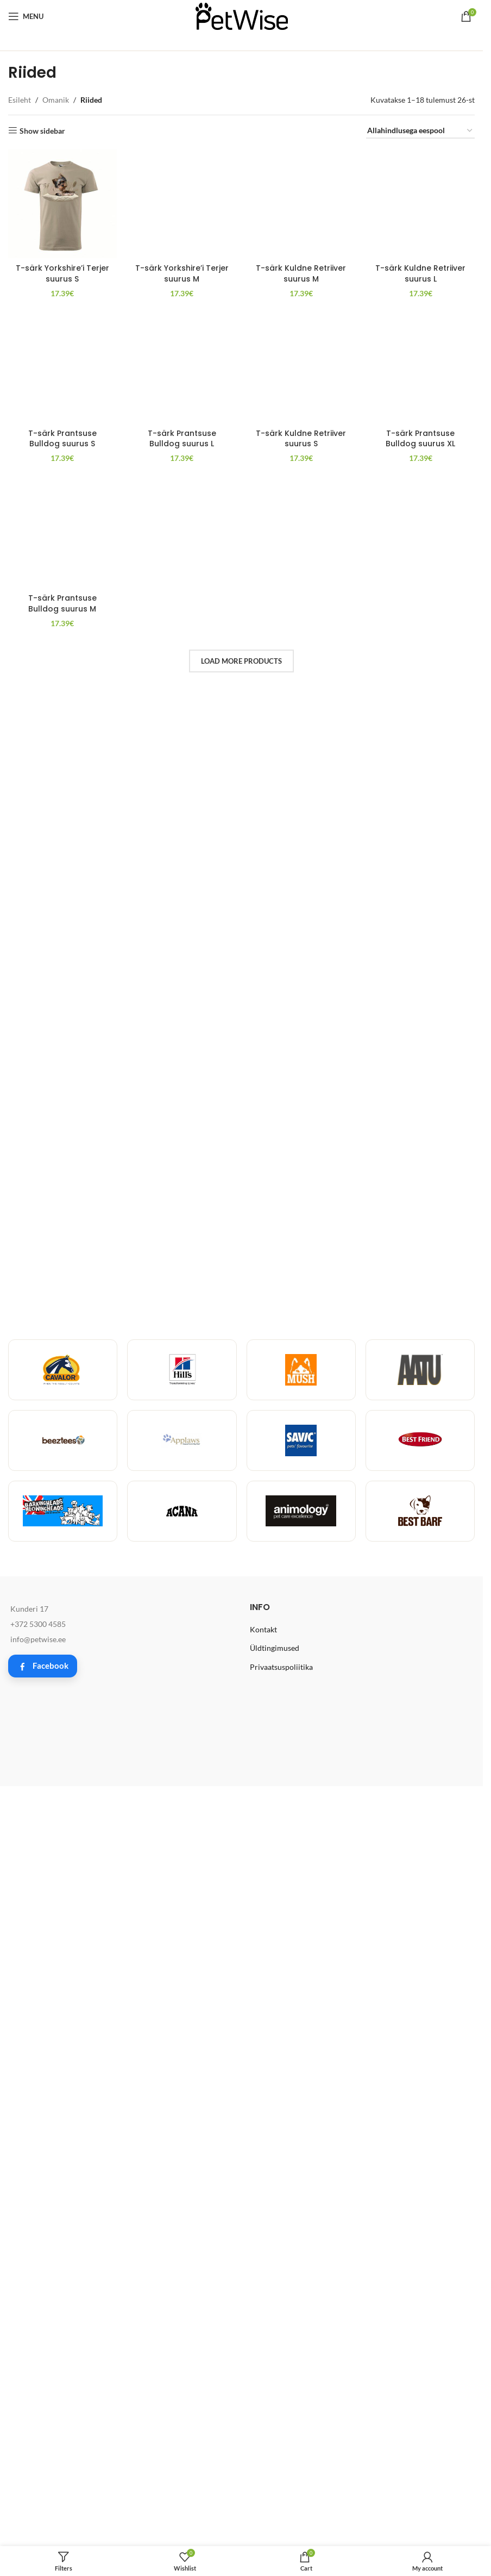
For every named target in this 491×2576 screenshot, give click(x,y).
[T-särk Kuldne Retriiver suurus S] (301, 1429)
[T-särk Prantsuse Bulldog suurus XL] (420, 1429)
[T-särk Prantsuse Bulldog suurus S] (62, 1429)
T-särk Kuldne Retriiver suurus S (301, 1852)
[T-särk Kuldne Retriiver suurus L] (420, 557)
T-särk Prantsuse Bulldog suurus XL (420, 1852)
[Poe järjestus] (420, 131)
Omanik (55, 99)
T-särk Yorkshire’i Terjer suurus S (62, 273)
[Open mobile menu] (26, 16)
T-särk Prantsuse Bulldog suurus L (182, 1852)
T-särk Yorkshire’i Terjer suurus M (182, 186)
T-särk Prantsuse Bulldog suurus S (62, 1852)
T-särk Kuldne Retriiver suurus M (301, 186)
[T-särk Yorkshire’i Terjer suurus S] (62, 203)
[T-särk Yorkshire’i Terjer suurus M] (182, 160)
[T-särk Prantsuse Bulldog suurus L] (182, 1429)
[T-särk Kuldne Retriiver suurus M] (301, 160)
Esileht (19, 99)
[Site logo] (242, 15)
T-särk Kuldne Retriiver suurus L (420, 980)
